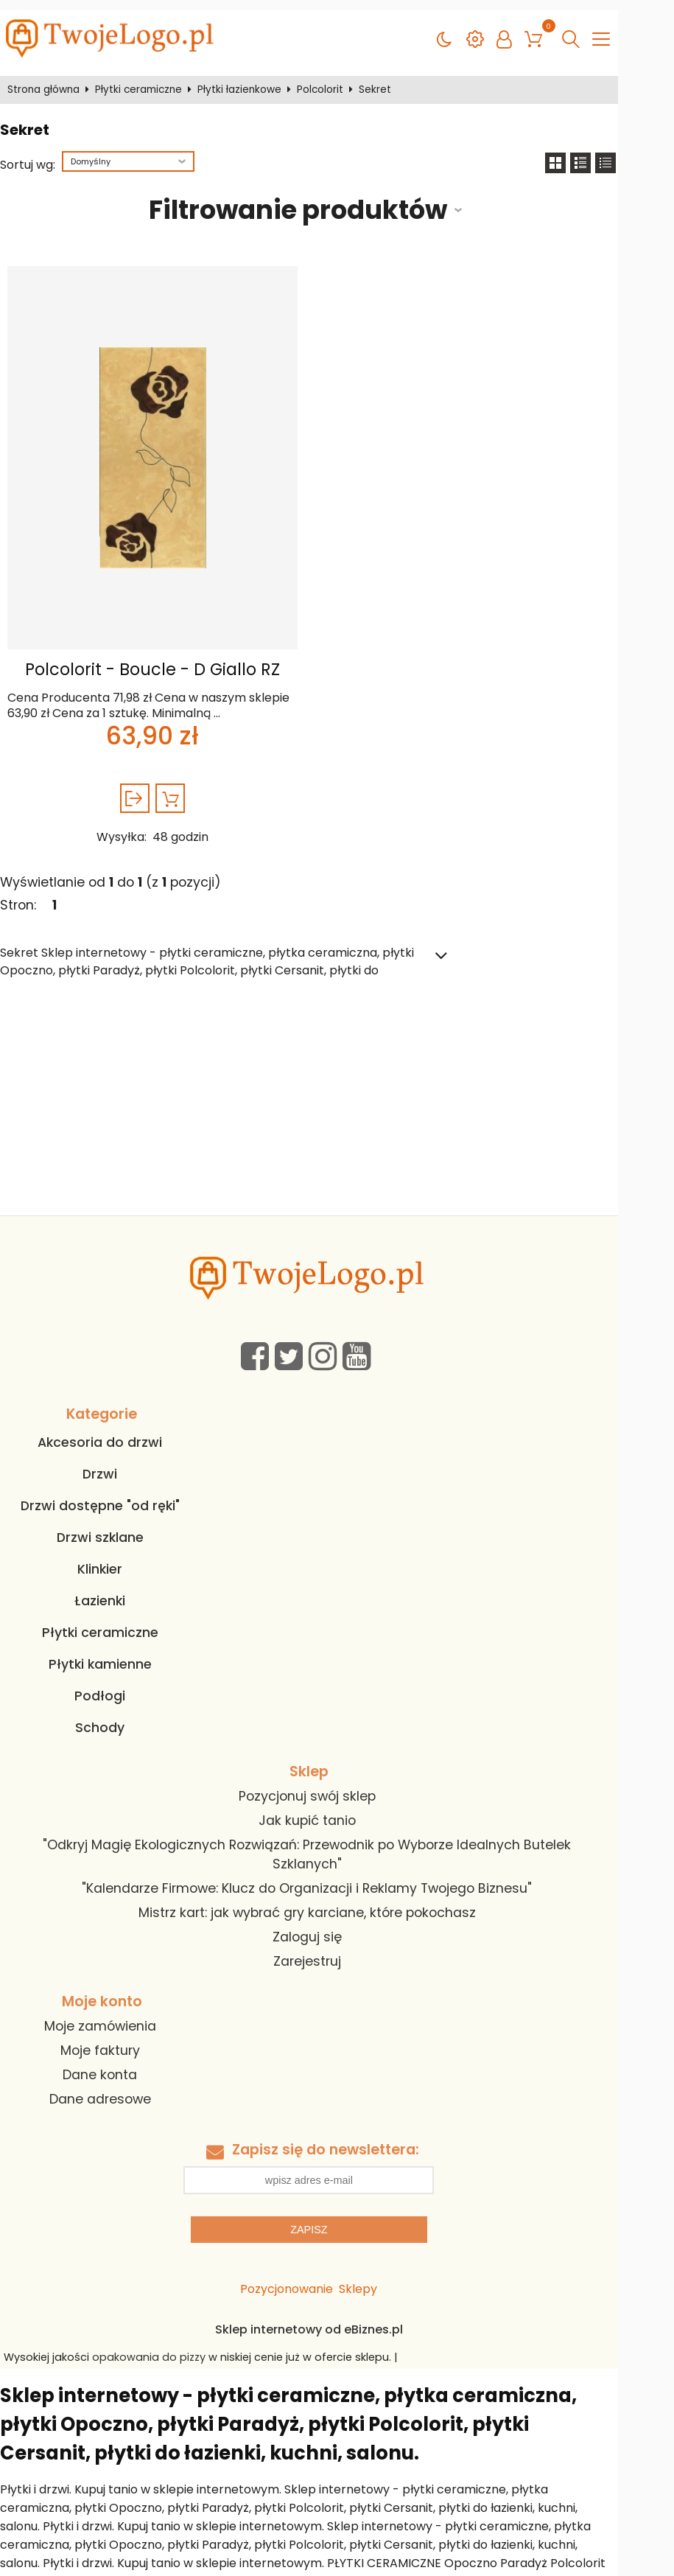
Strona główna (50, 80)
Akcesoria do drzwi (118, 1433)
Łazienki (118, 1591)
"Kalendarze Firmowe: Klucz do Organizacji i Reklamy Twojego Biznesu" (321, 1859)
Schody (118, 1718)
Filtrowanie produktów (319, 200)
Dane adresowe (118, 2069)
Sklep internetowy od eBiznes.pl (337, 2300)
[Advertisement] (337, 1095)
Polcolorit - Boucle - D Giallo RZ (166, 659)
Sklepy (386, 2260)
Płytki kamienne (118, 1655)
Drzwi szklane (118, 1528)
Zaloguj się (321, 1908)
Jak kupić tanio (321, 1811)
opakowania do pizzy (162, 2328)
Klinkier (118, 1559)
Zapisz (336, 2201)
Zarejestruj (321, 1932)
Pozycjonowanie (314, 2260)
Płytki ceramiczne (145, 80)
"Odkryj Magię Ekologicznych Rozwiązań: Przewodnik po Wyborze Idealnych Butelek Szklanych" (321, 1835)
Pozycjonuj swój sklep (321, 1786)
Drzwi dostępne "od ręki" (118, 1496)
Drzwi (118, 1464)
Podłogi (118, 1686)
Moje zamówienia (119, 1997)
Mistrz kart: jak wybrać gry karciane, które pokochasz (321, 1884)
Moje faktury (118, 2021)
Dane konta (118, 2045)
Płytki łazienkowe (246, 80)
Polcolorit (326, 80)
